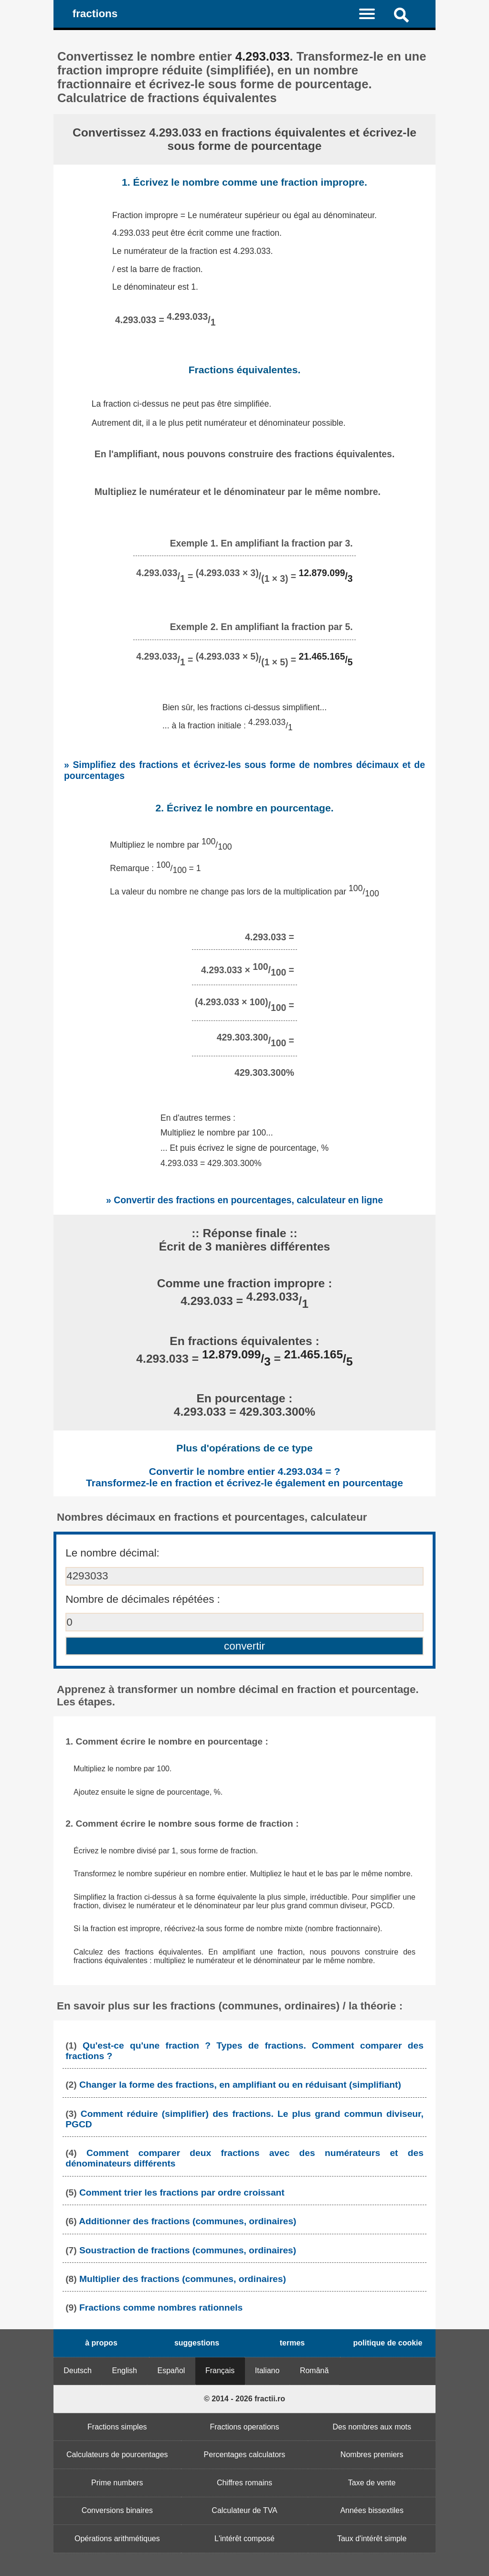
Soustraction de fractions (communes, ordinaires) (187, 2250)
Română (314, 2370)
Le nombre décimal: (112, 1553)
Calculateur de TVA (244, 2510)
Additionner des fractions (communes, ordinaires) (187, 2221)
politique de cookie (388, 2343)
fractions (95, 14)
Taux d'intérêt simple (371, 2538)
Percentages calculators (245, 2454)
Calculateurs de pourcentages (117, 2454)
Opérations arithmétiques (117, 2538)
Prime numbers (117, 2483)
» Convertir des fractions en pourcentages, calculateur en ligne (244, 1200)
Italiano (267, 2370)
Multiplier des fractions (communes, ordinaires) (182, 2279)
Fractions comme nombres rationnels (161, 2308)
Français (219, 2370)
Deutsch (78, 2370)
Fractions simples (117, 2427)
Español (171, 2370)
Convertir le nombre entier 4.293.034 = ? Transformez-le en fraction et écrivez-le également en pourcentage (244, 1477)
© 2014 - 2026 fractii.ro (244, 2399)
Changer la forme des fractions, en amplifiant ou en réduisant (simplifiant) (240, 2085)
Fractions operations (244, 2427)
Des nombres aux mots (371, 2427)
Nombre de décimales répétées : (142, 1599)
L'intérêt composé (244, 2538)
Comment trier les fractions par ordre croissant (182, 2192)
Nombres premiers (372, 2454)
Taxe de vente (372, 2483)
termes (292, 2343)
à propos (101, 2343)
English (124, 2370)
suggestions (196, 2343)
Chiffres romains (244, 2483)
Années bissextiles (372, 2510)
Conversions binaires (117, 2510)
